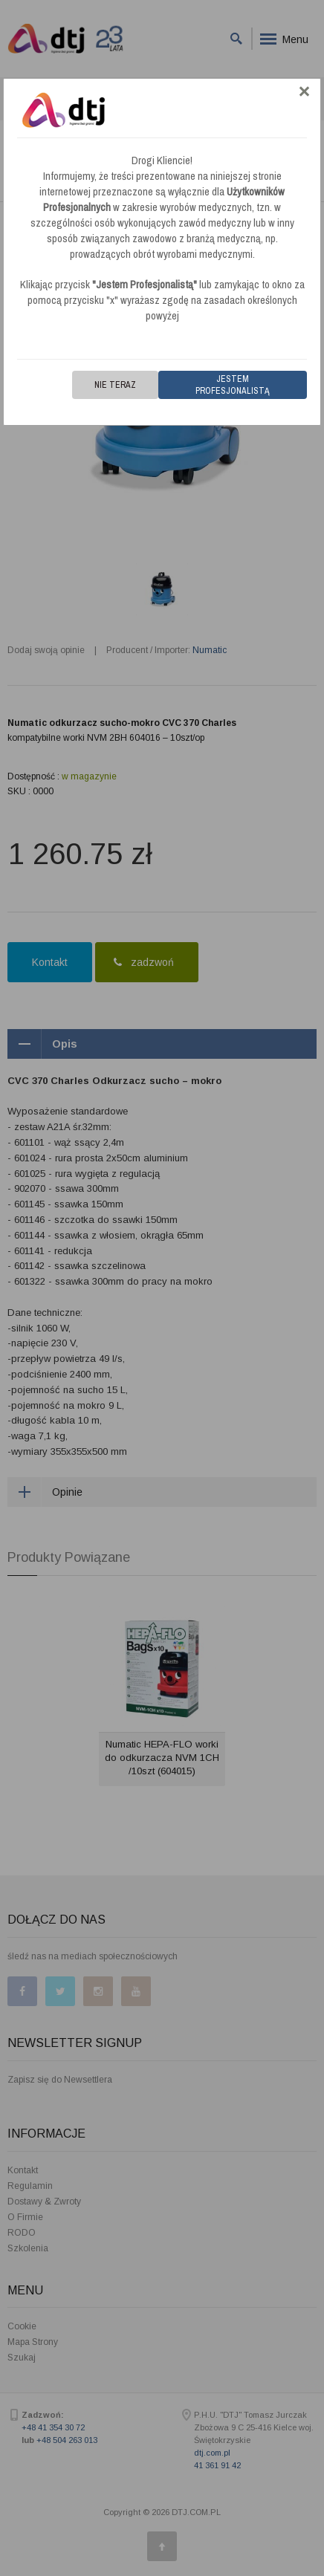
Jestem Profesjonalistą (232, 385)
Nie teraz (115, 385)
